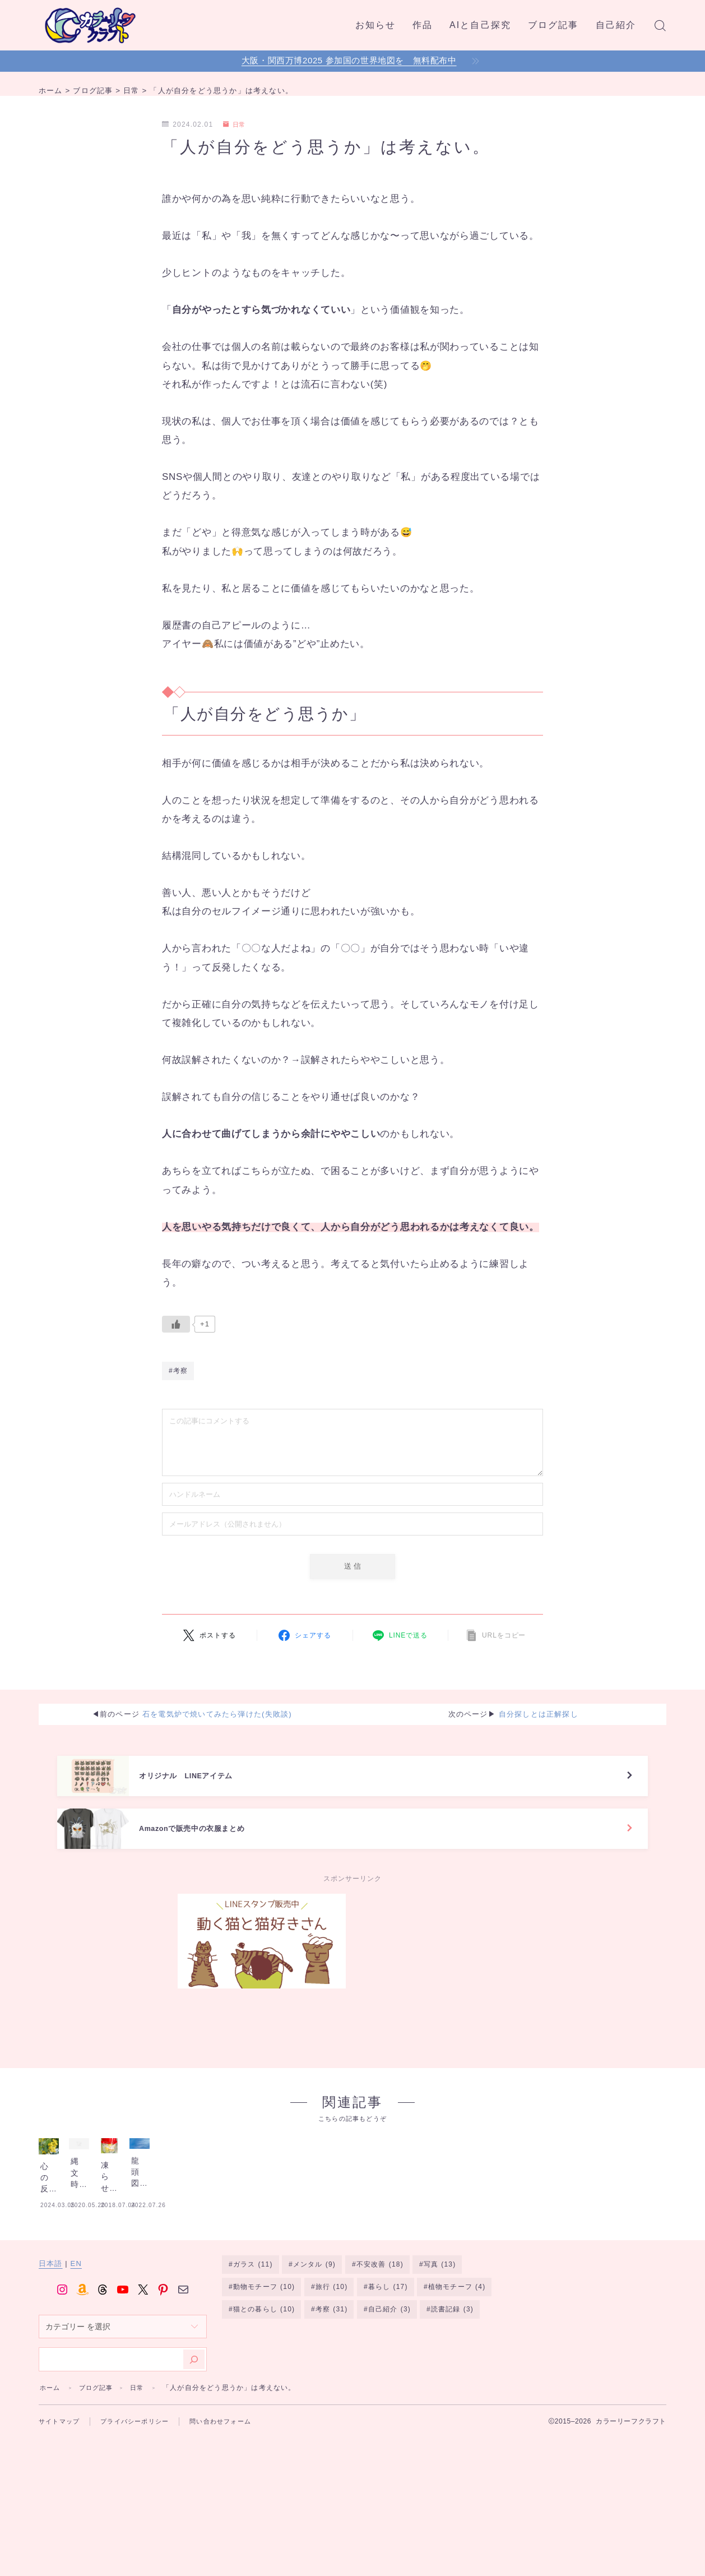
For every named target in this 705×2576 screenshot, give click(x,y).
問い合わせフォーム (231, 2511)
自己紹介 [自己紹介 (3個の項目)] (389, 2400)
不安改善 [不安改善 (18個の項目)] (379, 2354)
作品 (422, 25)
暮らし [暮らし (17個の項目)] (388, 2377)
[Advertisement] (443, 1974)
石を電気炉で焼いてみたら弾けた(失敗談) (217, 1718)
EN (76, 2353)
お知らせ (375, 25)
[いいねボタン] (176, 1324)
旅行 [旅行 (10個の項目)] (331, 2377)
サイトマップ (61, 2511)
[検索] (194, 2449)
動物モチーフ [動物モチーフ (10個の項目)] (264, 2377)
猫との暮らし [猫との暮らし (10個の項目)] (264, 2400)
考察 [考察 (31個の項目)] (331, 2400)
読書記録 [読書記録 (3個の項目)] (452, 2400)
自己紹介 (616, 25)
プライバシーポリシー (141, 2511)
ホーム (51, 2477)
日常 (235, 124)
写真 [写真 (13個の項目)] (440, 2354)
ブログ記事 (553, 25)
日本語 (51, 2353)
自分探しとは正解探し (538, 1718)
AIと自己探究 (480, 25)
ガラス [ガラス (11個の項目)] (253, 2354)
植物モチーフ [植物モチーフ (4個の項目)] (456, 2377)
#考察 (178, 1373)
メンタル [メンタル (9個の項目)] (314, 2354)
